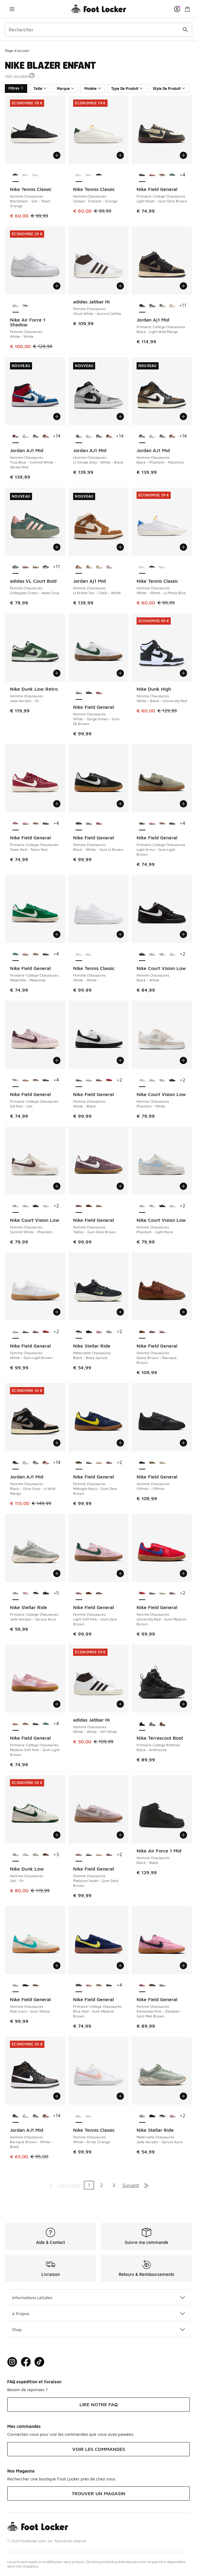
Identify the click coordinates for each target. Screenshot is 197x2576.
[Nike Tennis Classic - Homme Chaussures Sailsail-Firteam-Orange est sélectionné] (79, 175)
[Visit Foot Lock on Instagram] (12, 2362)
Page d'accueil (17, 50)
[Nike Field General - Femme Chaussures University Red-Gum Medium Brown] (109, 1080)
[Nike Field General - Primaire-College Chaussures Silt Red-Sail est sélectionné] (15, 1080)
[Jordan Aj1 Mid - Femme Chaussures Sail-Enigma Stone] (109, 567)
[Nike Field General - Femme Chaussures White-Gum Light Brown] (89, 1080)
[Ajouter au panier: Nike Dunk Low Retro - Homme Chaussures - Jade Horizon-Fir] (56, 673)
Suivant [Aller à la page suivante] (130, 2185)
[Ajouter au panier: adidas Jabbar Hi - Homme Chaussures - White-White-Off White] (120, 1704)
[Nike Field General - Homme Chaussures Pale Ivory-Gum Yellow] (162, 1462)
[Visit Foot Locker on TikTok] (39, 2362)
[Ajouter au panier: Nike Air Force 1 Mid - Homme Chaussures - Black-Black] (183, 1835)
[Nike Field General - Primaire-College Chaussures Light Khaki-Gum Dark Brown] (46, 823)
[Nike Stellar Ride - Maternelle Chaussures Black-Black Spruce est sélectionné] (79, 1332)
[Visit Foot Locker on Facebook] (26, 2362)
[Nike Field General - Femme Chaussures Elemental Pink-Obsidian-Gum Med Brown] (99, 693)
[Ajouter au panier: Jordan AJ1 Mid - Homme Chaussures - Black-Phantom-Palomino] (183, 416)
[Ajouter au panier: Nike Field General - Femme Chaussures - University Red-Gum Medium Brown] (183, 1573)
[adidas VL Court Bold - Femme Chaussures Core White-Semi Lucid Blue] (25, 567)
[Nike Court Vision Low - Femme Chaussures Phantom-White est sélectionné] (142, 1080)
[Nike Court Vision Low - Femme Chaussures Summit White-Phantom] (162, 954)
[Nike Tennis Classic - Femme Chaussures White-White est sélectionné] (79, 954)
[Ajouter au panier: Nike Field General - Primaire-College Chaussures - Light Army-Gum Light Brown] (183, 803)
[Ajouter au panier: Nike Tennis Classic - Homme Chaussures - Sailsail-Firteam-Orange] (120, 155)
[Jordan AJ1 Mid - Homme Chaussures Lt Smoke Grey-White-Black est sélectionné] (79, 436)
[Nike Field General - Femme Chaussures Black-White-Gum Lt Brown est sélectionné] (79, 823)
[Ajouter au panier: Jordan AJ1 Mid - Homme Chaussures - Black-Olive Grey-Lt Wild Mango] (56, 1442)
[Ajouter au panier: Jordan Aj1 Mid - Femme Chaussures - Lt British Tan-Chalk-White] (120, 547)
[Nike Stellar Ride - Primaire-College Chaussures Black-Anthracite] (36, 1593)
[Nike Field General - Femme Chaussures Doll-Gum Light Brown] (99, 1080)
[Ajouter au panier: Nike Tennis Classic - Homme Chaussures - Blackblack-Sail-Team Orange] (56, 155)
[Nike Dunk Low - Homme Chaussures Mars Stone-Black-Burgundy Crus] (46, 1855)
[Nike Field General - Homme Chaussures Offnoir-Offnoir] (25, 1985)
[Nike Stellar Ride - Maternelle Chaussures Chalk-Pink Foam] (99, 1332)
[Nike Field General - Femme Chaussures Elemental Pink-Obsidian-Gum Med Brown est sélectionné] (142, 1985)
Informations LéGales (98, 2297)
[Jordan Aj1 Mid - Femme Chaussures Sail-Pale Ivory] (99, 567)
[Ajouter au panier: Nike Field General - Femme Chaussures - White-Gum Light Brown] (56, 1312)
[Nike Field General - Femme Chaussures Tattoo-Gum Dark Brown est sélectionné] (79, 1206)
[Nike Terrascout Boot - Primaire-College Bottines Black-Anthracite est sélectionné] (142, 1724)
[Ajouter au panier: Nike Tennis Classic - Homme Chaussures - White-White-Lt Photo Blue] (183, 547)
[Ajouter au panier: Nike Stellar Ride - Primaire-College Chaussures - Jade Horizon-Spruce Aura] (56, 1573)
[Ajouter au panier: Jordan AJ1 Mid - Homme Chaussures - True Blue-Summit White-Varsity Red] (56, 416)
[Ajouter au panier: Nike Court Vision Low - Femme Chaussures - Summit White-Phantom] (56, 1186)
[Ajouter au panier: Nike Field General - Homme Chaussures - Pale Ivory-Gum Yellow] (56, 1965)
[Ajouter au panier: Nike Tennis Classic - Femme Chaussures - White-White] (120, 934)
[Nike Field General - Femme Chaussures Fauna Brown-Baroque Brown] (89, 1206)
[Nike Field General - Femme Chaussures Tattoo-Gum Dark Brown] (152, 1332)
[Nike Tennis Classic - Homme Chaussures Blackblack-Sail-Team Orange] (99, 175)
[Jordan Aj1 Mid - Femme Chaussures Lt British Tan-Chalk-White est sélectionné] (79, 567)
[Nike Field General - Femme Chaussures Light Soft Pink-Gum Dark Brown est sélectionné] (79, 1593)
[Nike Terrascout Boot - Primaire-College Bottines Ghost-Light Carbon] (152, 1724)
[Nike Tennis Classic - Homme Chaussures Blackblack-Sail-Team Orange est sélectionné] (15, 175)
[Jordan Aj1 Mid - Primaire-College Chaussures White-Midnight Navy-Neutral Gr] (152, 305)
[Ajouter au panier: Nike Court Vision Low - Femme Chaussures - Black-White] (183, 934)
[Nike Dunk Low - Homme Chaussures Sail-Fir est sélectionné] (15, 1855)
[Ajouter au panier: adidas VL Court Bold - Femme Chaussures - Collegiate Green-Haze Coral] (56, 547)
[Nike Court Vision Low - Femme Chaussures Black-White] (172, 1080)
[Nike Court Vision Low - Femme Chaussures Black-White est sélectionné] (142, 954)
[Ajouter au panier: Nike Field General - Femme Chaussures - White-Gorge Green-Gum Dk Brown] (120, 673)
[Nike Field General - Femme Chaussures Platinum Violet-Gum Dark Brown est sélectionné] (79, 1855)
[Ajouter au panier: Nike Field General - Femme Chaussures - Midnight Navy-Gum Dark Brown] (120, 1442)
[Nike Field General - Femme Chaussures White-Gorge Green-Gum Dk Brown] (89, 823)
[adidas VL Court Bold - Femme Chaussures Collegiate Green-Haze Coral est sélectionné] (15, 567)
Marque (65, 88)
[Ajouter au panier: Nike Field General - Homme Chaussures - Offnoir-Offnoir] (183, 1442)
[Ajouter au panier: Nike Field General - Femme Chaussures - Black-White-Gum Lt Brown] (120, 803)
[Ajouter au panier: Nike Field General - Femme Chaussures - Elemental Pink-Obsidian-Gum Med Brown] (183, 1965)
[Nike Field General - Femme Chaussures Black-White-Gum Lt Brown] (89, 693)
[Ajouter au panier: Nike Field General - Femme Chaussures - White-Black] (120, 1060)
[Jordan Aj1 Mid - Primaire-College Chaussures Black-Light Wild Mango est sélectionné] (142, 305)
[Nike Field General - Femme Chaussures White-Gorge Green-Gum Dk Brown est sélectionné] (79, 693)
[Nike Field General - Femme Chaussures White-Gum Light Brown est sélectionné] (15, 1332)
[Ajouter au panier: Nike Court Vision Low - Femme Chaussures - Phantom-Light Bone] (183, 1186)
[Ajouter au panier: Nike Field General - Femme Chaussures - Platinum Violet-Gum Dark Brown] (120, 1835)
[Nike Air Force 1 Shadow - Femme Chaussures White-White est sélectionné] (15, 305)
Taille (40, 88)
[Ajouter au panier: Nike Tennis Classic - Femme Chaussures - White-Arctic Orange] (120, 2096)
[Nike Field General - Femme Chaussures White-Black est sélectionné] (79, 1080)
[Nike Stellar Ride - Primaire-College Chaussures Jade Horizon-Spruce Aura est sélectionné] (15, 1593)
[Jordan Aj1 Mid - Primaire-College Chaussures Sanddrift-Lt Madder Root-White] (172, 305)
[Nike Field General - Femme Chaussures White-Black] (25, 1332)
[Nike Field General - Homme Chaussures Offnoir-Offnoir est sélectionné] (142, 1462)
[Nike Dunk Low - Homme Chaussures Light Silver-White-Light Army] (36, 1855)
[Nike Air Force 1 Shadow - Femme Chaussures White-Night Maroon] (25, 305)
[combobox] (98, 29)
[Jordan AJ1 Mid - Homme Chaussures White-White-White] (25, 436)
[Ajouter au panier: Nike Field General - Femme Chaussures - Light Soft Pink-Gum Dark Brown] (120, 1573)
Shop (98, 2329)
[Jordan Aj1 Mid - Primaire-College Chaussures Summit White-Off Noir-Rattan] (162, 305)
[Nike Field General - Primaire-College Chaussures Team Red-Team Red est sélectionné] (15, 823)
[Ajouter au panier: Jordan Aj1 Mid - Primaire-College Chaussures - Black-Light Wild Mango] (183, 286)
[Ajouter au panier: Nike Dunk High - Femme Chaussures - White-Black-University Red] (183, 673)
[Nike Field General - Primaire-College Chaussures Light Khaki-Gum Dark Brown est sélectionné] (142, 175)
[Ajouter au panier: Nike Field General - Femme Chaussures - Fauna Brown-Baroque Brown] (183, 1312)
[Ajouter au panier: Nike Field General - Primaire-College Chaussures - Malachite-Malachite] (56, 934)
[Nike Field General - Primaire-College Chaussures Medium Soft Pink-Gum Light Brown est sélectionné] (15, 1724)
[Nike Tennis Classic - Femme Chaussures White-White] (89, 2116)
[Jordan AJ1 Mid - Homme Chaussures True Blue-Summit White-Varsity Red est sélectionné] (15, 436)
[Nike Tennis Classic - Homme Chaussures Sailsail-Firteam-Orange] (36, 175)
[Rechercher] (98, 29)
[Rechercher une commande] (185, 29)
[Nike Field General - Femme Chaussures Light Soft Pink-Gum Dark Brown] (99, 1206)
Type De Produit (127, 88)
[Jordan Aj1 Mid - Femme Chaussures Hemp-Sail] (89, 567)
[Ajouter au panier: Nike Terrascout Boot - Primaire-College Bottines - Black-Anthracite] (183, 1704)
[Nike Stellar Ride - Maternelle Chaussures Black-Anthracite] (89, 1332)
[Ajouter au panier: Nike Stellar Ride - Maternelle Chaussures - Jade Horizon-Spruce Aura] (183, 2096)
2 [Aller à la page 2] (101, 2185)
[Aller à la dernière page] (146, 2185)
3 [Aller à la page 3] (113, 2185)
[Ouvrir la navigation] (12, 9)
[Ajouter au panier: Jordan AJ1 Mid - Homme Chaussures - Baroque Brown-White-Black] (56, 2096)
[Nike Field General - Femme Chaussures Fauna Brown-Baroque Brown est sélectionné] (142, 1332)
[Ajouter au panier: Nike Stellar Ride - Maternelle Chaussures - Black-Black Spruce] (120, 1312)
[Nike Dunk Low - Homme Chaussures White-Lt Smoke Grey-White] (25, 1855)
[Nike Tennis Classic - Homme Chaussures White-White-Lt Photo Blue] (25, 175)
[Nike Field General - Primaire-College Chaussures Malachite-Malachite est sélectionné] (15, 954)
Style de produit (169, 88)
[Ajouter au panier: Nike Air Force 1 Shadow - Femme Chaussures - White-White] (56, 286)
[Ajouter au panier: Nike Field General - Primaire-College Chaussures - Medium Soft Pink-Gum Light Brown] (56, 1704)
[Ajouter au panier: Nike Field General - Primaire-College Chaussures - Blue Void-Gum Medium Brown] (120, 1965)
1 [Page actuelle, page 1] (89, 2185)
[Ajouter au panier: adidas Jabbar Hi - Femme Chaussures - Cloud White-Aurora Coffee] (120, 286)
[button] (32, 75)
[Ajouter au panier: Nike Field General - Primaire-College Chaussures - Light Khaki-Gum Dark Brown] (183, 155)
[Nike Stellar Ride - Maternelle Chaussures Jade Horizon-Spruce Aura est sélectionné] (142, 2116)
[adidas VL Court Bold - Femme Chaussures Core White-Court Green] (36, 567)
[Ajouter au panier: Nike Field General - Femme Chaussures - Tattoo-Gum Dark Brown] (120, 1186)
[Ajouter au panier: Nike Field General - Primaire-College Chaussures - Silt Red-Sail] (56, 1060)
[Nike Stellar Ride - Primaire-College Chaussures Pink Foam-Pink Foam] (25, 1593)
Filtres (16, 88)
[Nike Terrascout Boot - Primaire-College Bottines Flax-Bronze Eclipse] (162, 1724)
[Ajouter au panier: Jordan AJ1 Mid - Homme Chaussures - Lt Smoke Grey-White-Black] (120, 416)
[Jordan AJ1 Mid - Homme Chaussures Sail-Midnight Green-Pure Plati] (46, 436)
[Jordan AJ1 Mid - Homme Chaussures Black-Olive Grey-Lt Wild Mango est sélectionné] (15, 1462)
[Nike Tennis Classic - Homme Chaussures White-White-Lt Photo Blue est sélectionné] (142, 567)
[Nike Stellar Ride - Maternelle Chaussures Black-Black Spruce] (162, 2116)
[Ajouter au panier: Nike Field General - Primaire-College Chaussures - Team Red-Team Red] (56, 803)
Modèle (92, 88)
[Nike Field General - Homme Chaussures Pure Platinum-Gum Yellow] (152, 1462)
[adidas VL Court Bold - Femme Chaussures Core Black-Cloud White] (46, 567)
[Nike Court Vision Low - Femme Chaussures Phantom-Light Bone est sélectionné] (142, 1206)
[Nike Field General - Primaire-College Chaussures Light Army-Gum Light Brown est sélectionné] (142, 823)
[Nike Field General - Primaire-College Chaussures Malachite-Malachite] (172, 175)
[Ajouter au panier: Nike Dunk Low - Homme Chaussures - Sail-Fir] (56, 1835)
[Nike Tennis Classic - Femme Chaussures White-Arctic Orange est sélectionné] (79, 2116)
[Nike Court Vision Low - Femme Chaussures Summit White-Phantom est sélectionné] (15, 1206)
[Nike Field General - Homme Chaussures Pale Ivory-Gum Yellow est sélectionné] (15, 1985)
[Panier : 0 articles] (187, 9)
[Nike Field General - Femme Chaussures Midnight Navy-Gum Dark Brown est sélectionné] (79, 1462)
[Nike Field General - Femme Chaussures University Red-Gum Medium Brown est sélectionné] (142, 1593)
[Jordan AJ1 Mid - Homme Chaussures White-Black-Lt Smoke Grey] (36, 436)
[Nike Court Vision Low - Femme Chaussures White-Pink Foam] (172, 954)
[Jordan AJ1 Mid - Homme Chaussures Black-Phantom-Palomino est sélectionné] (142, 436)
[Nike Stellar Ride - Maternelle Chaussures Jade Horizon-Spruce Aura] (109, 1332)
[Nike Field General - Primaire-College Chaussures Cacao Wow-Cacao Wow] (162, 175)
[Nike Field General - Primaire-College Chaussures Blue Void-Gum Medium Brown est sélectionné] (79, 1985)
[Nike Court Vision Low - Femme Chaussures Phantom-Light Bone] (152, 954)
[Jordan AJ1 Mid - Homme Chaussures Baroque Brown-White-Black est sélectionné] (15, 2116)
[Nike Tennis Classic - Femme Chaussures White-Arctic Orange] (89, 954)
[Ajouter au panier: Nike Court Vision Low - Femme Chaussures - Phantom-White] (183, 1060)
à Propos (98, 2313)
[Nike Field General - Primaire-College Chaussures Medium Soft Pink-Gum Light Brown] (152, 175)
